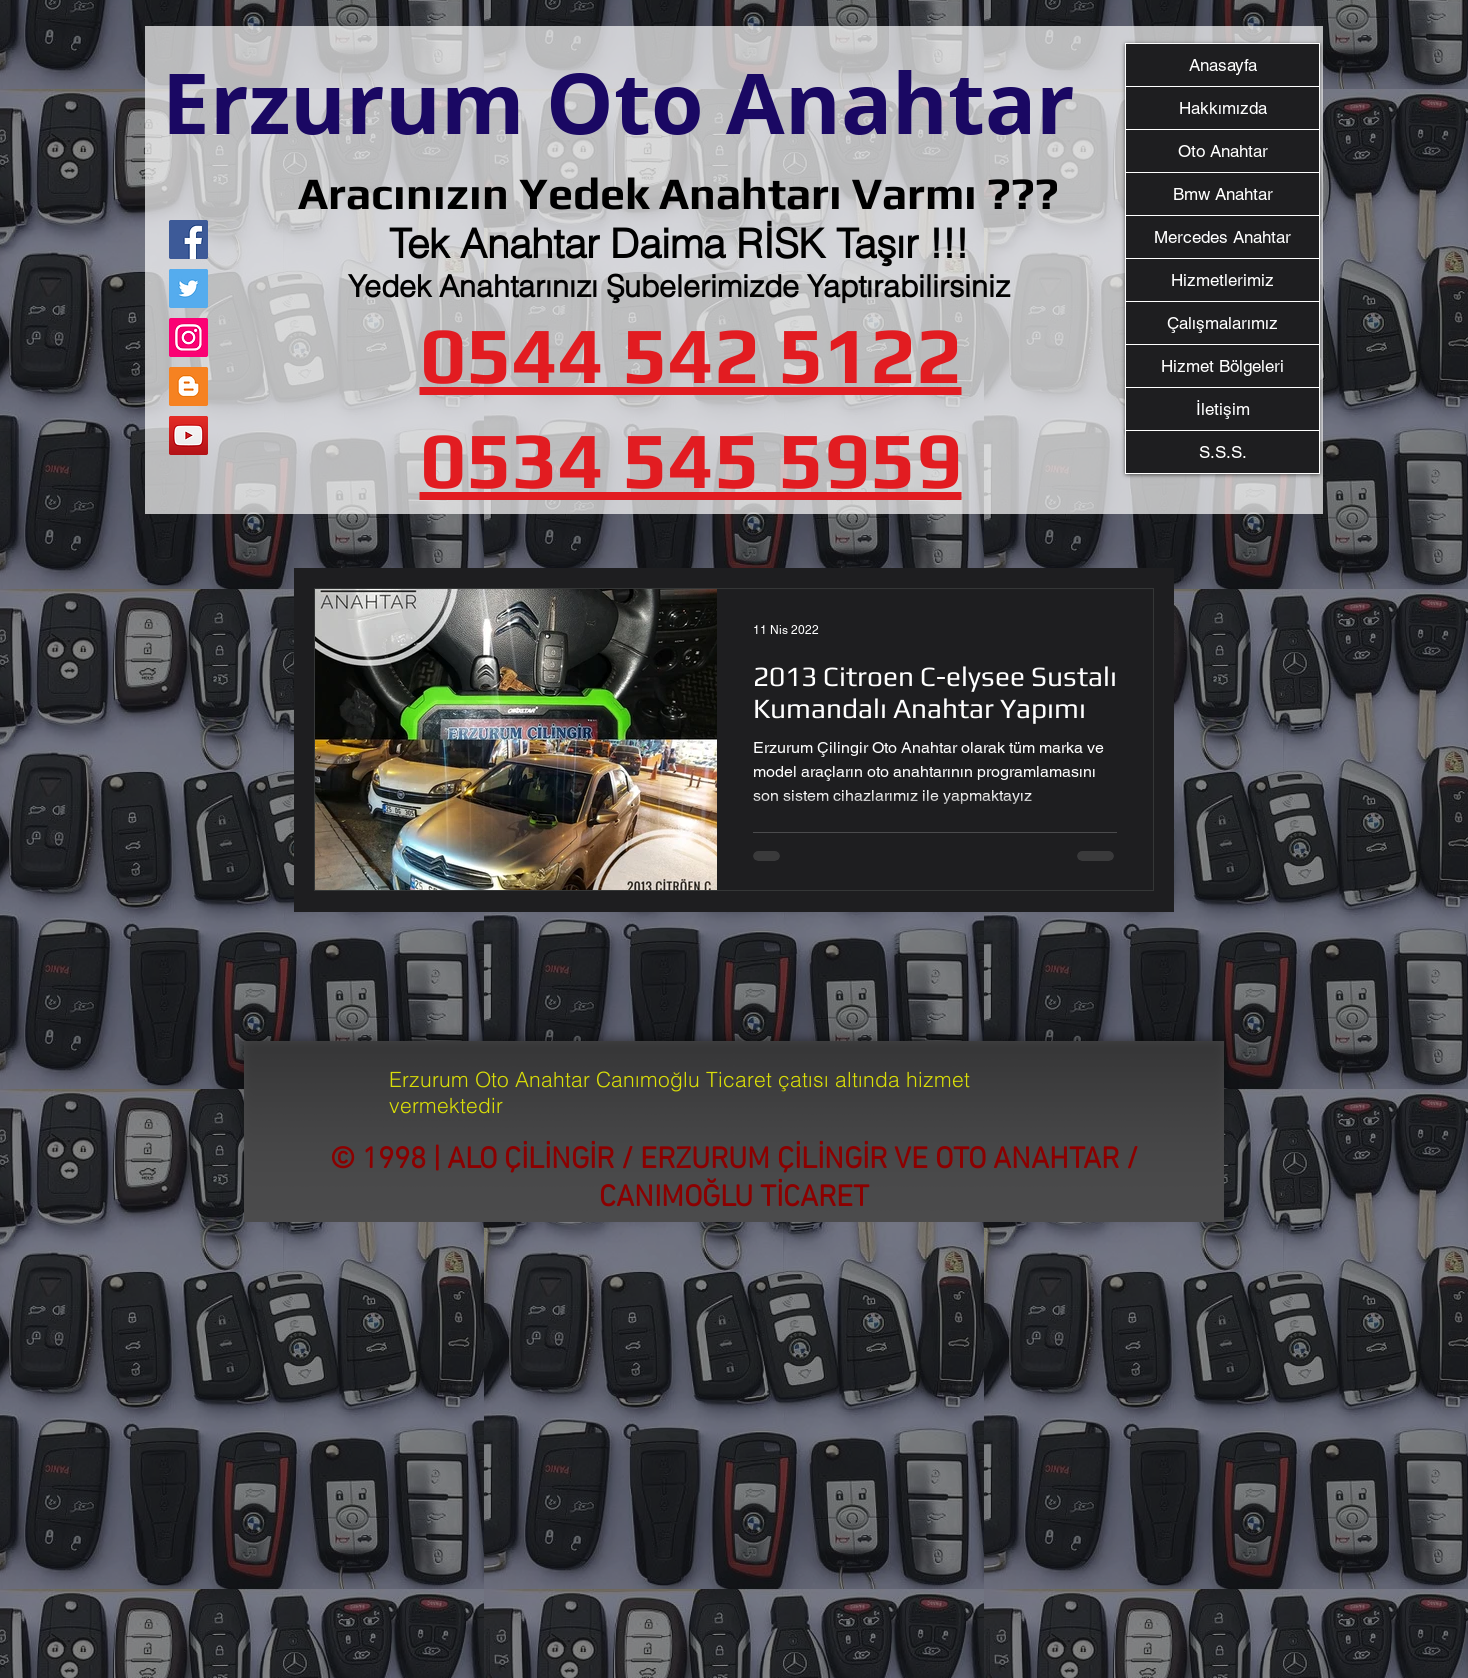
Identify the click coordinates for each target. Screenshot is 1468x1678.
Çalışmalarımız (1222, 323)
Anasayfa (1223, 65)
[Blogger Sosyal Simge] (188, 386)
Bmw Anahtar (1223, 194)
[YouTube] (188, 435)
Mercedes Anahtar (1222, 237)
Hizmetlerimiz (1222, 280)
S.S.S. (1223, 452)
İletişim (1223, 409)
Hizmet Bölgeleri (1222, 366)
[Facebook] (188, 239)
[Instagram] (188, 337)
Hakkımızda (1223, 108)
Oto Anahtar (1223, 151)
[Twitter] (188, 288)
